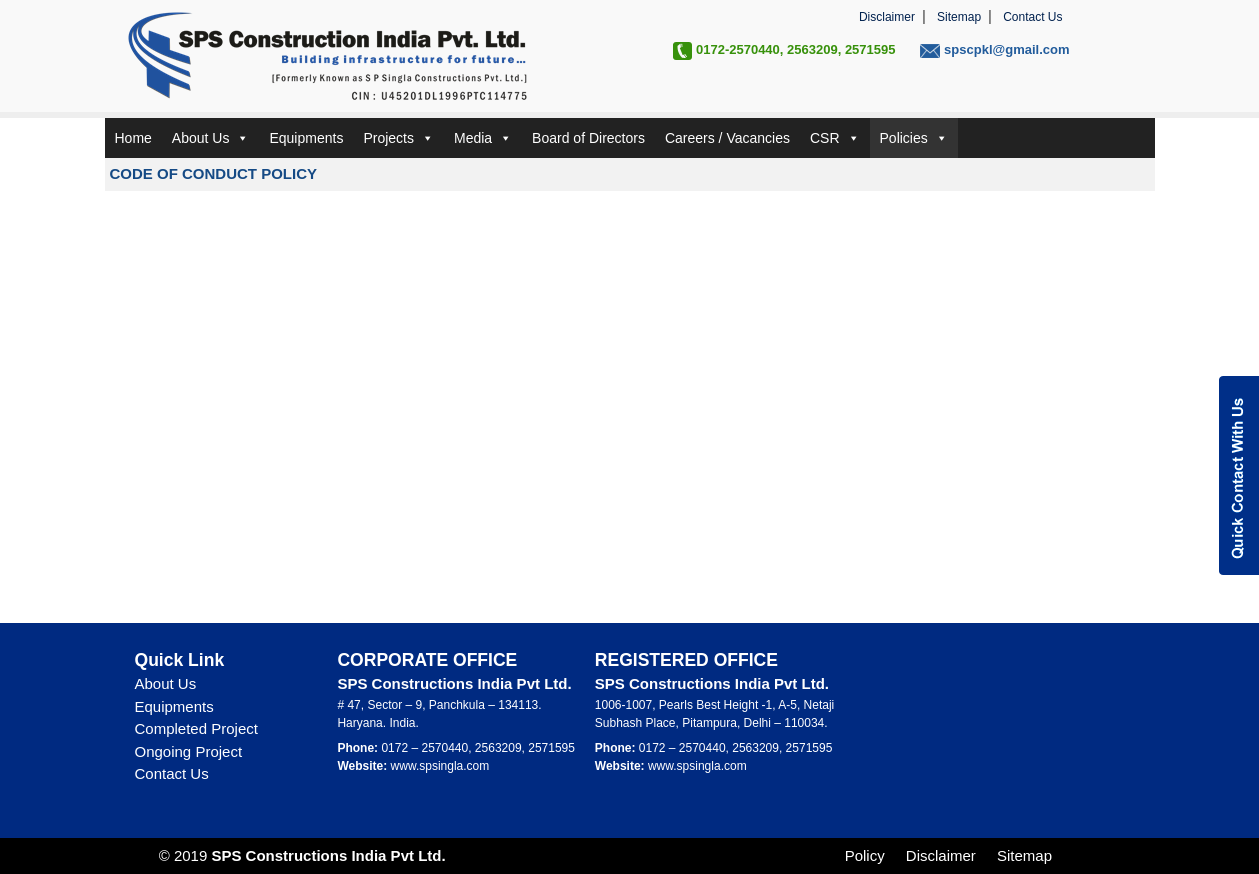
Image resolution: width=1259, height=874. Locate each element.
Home (133, 138)
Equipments (306, 138)
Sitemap (959, 17)
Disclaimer (887, 17)
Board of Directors (588, 138)
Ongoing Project (189, 751)
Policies (914, 138)
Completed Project (196, 728)
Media (483, 138)
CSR (835, 138)
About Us (211, 138)
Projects (398, 138)
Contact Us (1032, 17)
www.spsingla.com (440, 766)
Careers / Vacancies (727, 138)
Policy (865, 855)
